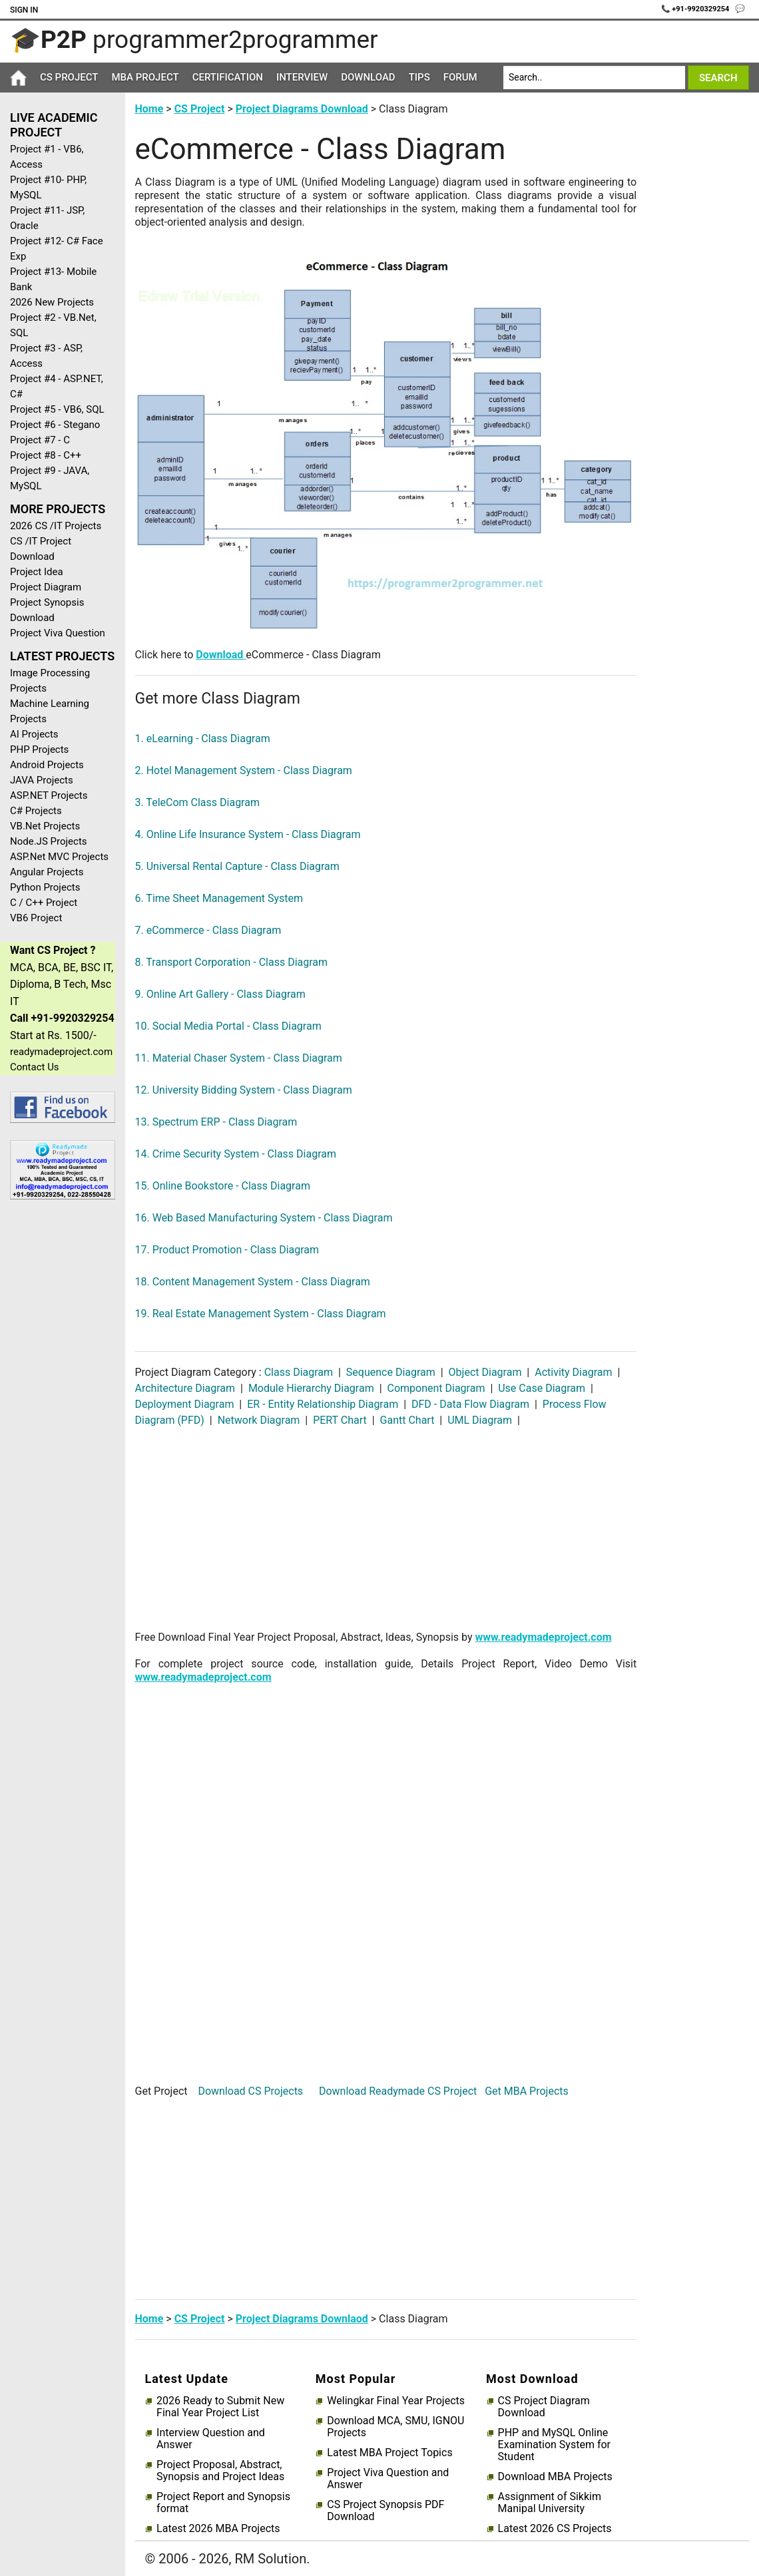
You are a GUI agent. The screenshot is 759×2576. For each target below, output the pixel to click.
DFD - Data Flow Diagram (470, 1404)
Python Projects (45, 887)
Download (368, 77)
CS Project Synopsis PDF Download (385, 2511)
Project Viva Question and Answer (388, 2479)
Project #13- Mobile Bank (53, 279)
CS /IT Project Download (40, 548)
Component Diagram (436, 1388)
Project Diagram (45, 587)
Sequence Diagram (391, 1372)
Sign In (24, 10)
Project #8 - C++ (45, 455)
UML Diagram (480, 1420)
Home (149, 109)
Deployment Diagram (186, 1404)
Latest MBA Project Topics (389, 2453)
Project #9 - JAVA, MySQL (49, 478)
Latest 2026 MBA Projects (218, 2529)
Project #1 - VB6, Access (47, 156)
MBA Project (144, 77)
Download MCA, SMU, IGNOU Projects (395, 2427)
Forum (460, 77)
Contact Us (34, 1067)
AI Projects (34, 734)
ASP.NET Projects (48, 795)
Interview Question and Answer (210, 2439)
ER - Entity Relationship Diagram (322, 1404)
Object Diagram (485, 1372)
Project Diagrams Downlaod (302, 2318)
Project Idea (36, 572)
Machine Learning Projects (49, 711)
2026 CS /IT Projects (55, 526)
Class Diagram (300, 1372)
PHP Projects (39, 749)
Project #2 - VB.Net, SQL (53, 325)
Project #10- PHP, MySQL (48, 187)
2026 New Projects (52, 302)
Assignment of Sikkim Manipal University (549, 2503)
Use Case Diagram (541, 1388)
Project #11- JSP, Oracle (47, 218)
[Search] (594, 77)
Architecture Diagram (186, 1388)
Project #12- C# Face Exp (56, 248)
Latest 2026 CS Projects (555, 2529)
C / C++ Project (43, 903)
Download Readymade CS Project (398, 2091)
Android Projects (47, 765)
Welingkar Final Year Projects (396, 2401)
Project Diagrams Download (302, 109)
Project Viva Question (57, 633)
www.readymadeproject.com (543, 1637)
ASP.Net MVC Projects (59, 857)
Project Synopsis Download (47, 610)
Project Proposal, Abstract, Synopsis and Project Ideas (220, 2471)
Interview (302, 77)
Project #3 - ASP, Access (46, 355)
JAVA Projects (41, 780)
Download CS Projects (250, 2091)
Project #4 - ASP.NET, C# (56, 386)
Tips (419, 77)
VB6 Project (36, 918)
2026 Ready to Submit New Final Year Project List (220, 2407)
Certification (227, 77)
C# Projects (36, 811)
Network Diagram (259, 1420)
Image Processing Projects (50, 680)
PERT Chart (340, 1420)
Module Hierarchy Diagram (311, 1388)
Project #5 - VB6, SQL (57, 409)
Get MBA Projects (527, 2091)
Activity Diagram (573, 1372)
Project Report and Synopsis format (223, 2503)
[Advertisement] (57, 1421)
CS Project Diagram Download (544, 2407)
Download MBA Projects (555, 2477)
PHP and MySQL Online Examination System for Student (554, 2445)
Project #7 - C (40, 440)
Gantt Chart (407, 1420)
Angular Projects (46, 872)
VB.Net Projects (45, 826)
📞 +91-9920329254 (696, 9)
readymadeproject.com (61, 1052)
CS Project (69, 77)
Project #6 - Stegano (55, 425)
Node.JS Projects (48, 841)
